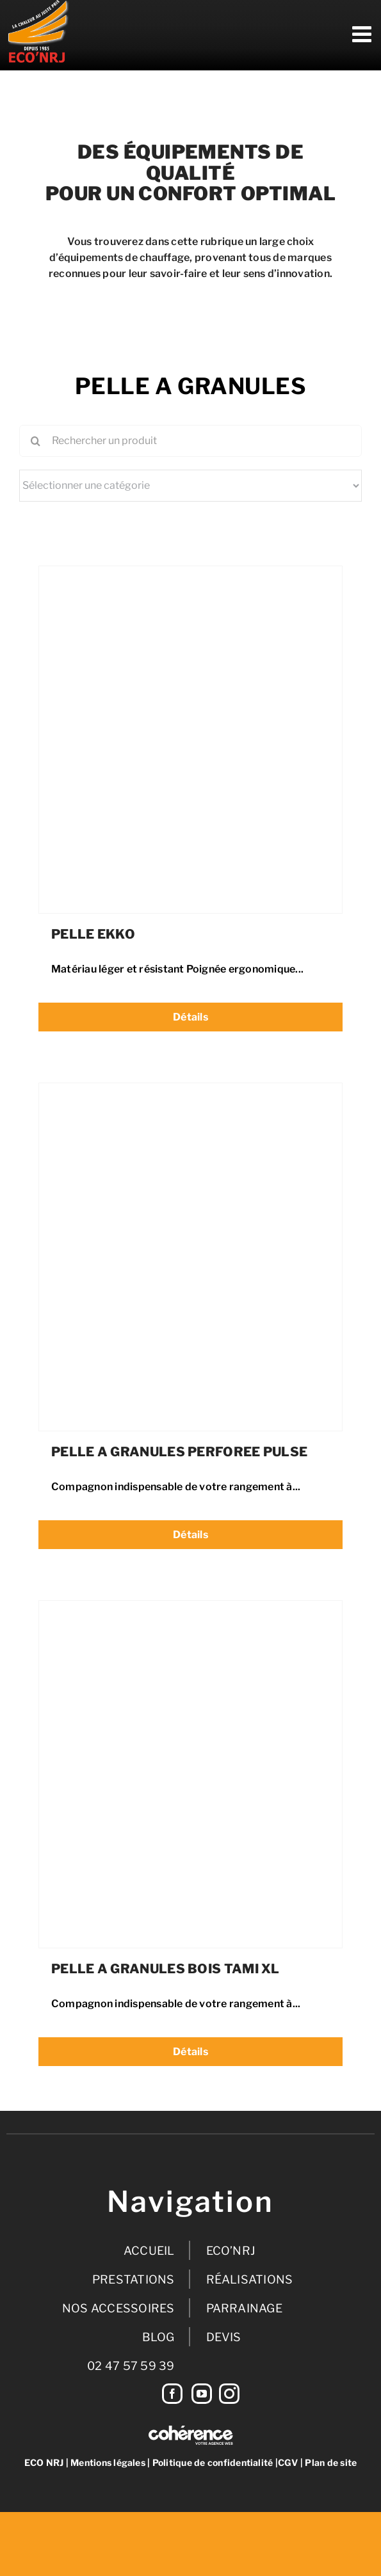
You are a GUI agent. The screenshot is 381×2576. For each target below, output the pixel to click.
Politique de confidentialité (212, 2462)
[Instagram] (229, 2393)
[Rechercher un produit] (190, 441)
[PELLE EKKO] (190, 577)
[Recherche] (35, 441)
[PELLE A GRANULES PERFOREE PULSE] (190, 1094)
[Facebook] (172, 2393)
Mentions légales (107, 2462)
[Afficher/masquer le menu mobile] (363, 33)
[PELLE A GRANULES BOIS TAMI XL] (190, 1612)
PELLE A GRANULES (190, 386)
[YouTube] (201, 2393)
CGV (288, 2462)
